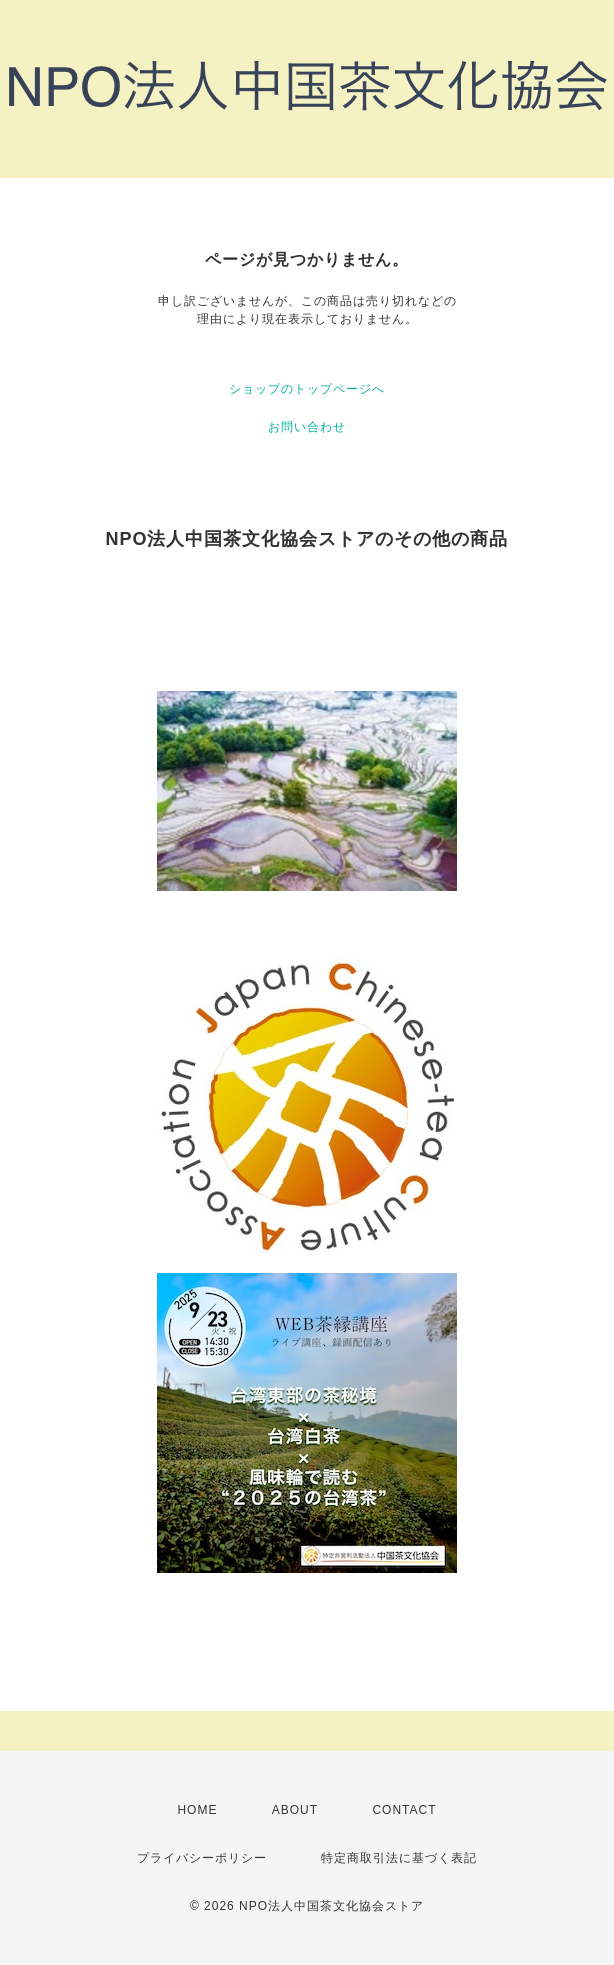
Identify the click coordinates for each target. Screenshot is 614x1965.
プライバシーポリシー (202, 1858)
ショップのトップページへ (307, 389)
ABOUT (295, 1810)
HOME (197, 1810)
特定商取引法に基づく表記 (399, 1858)
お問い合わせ (307, 427)
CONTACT (404, 1810)
